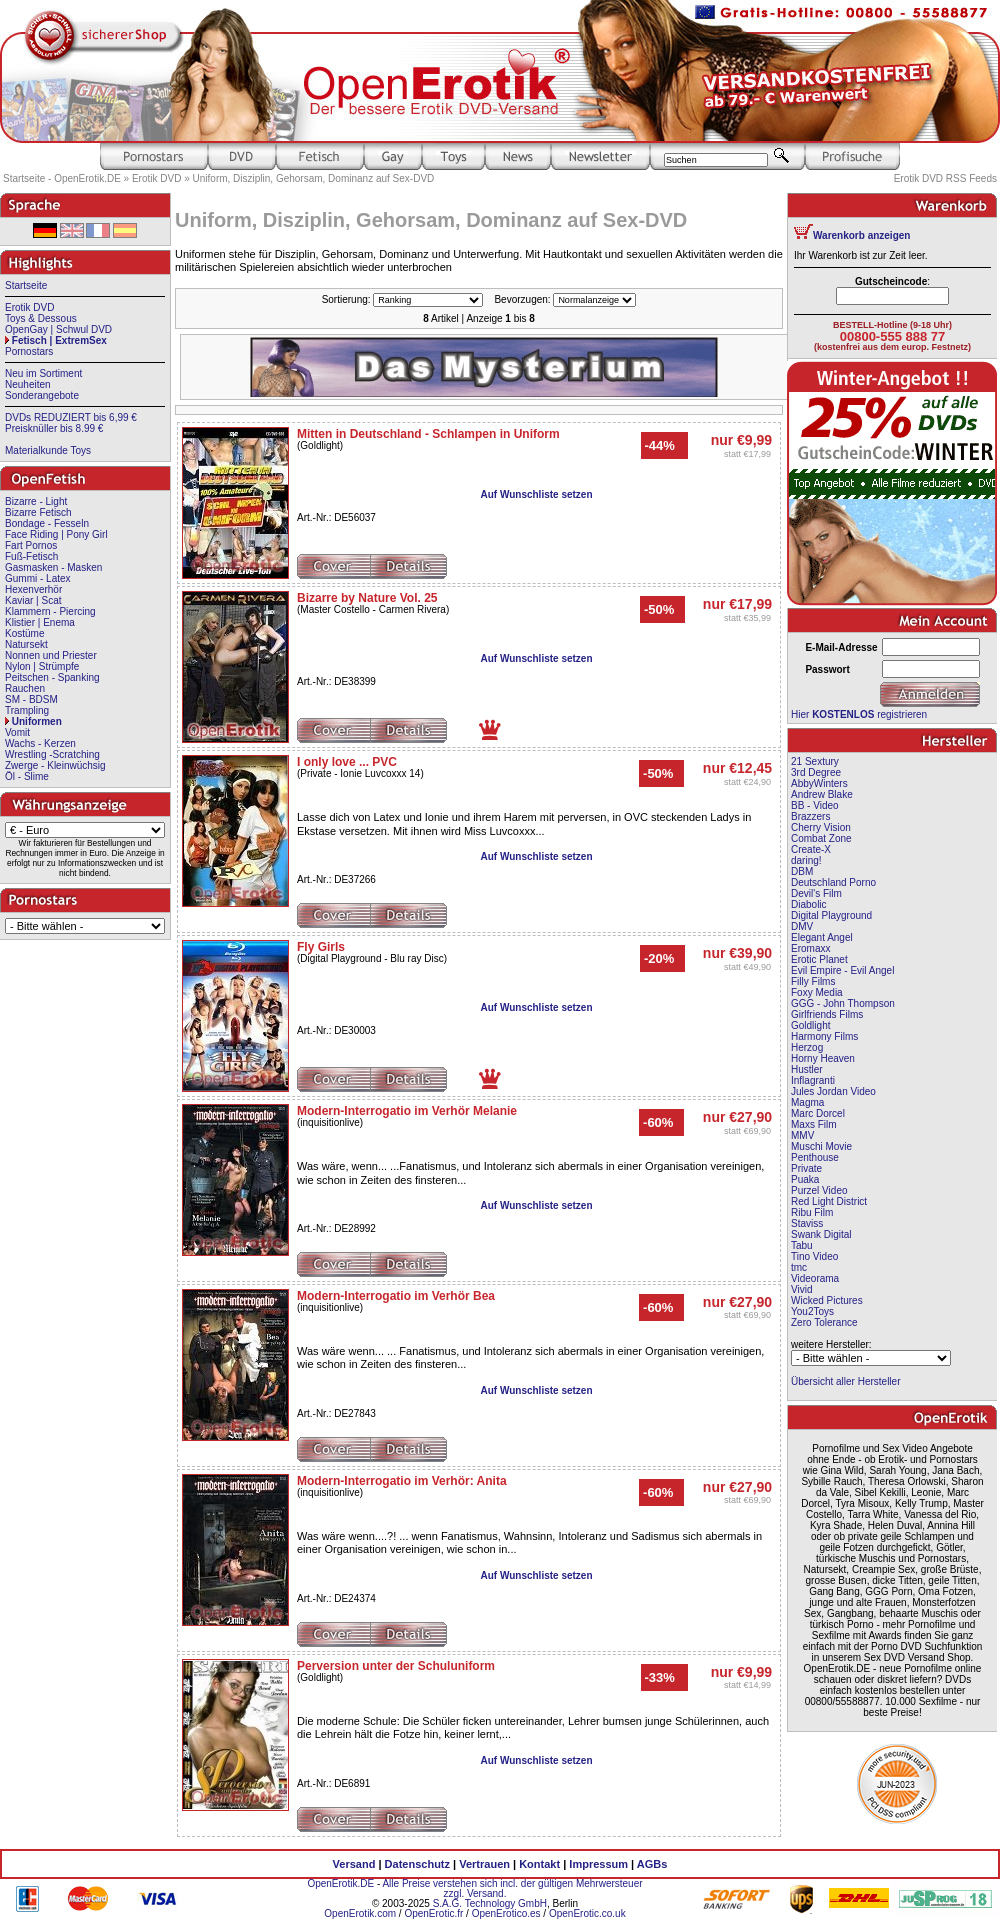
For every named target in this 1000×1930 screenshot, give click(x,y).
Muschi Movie (821, 1146)
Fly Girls (321, 947)
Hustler (807, 1069)
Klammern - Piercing (50, 611)
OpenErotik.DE (340, 1883)
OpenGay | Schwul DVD (58, 329)
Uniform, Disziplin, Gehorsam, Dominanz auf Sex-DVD (314, 178)
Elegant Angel (822, 937)
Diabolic (809, 904)
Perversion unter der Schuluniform (396, 1666)
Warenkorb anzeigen (861, 235)
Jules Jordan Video (833, 1091)
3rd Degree (816, 772)
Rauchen (25, 688)
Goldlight (810, 1025)
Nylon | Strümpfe (42, 666)
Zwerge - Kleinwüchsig (55, 765)
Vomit (17, 732)
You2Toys (812, 1311)
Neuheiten (28, 384)
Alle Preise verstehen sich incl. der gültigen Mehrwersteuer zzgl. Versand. (512, 1888)
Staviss (807, 1223)
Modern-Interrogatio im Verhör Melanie (407, 1111)
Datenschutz (417, 1864)
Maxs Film (814, 1124)
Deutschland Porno (833, 882)
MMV (802, 1135)
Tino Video (814, 1256)
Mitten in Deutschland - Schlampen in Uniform (428, 434)
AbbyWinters (819, 783)
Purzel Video (819, 1190)
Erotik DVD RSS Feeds (945, 178)
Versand (354, 1864)
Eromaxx (810, 948)
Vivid (802, 1289)
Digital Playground (831, 915)
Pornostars (29, 351)
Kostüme (24, 633)
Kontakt (539, 1864)
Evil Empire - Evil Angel (842, 970)
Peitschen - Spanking (52, 677)
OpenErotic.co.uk (587, 1913)
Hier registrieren (859, 714)
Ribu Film (812, 1212)
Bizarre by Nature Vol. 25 (367, 598)
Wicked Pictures (827, 1300)
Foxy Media (817, 992)
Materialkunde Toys (48, 450)
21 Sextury (815, 761)
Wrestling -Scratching (52, 754)
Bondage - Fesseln (47, 523)
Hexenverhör (33, 589)
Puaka (805, 1179)
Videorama (815, 1278)
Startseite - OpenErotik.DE (62, 178)
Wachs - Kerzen (40, 743)
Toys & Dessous (41, 318)
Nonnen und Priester (51, 655)
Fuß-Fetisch (31, 556)
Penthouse (815, 1157)
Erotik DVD (156, 178)
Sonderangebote (42, 395)
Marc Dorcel (818, 1113)
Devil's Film (816, 893)
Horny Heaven (823, 1058)
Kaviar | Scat (33, 600)
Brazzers (810, 816)
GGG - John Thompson (843, 1003)
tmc (799, 1267)
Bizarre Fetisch (38, 512)
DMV (802, 926)
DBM (802, 871)
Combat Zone (821, 838)
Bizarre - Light (36, 501)
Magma (807, 1102)
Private (806, 1168)
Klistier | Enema (40, 622)
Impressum (598, 1864)
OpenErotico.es (506, 1913)
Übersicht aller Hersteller (845, 1381)
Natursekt (26, 644)
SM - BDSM (31, 699)
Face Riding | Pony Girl (56, 534)
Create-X (811, 849)
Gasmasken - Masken (53, 567)
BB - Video (815, 805)
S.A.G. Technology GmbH (490, 1903)
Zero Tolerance (824, 1322)
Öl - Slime (27, 776)
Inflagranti (813, 1080)
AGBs (652, 1864)
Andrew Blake (822, 794)
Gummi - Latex (38, 578)
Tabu (802, 1245)
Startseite (26, 285)
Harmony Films (824, 1036)
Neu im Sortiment (43, 373)
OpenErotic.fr (433, 1913)
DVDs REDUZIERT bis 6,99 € (71, 417)
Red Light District (829, 1201)
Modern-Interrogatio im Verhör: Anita (402, 1481)
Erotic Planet (819, 959)
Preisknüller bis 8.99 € (54, 428)
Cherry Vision (821, 827)
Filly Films (813, 981)
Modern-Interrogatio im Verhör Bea (396, 1296)
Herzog (807, 1047)
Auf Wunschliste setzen (536, 494)
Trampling (27, 710)
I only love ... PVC (347, 762)
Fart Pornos (31, 545)
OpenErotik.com (360, 1913)
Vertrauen (484, 1864)
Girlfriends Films (827, 1014)
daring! (806, 860)
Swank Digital (821, 1234)
